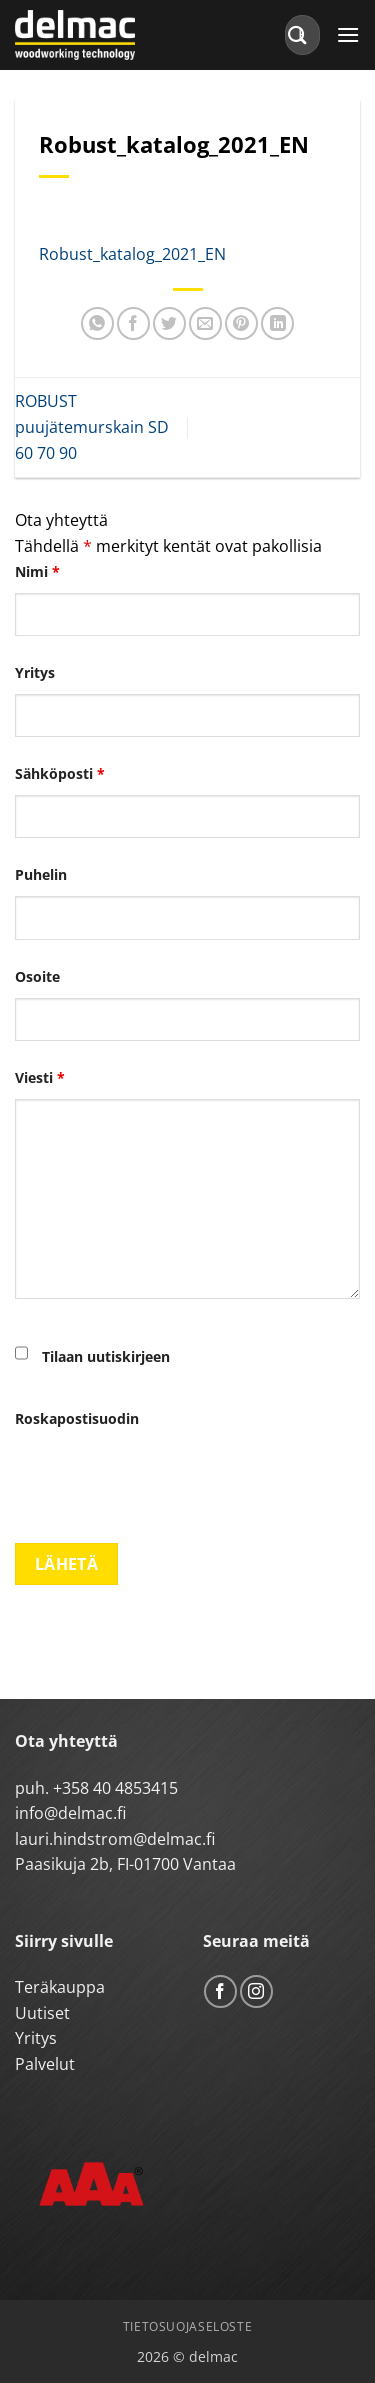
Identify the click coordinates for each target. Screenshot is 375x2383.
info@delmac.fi (70, 1813)
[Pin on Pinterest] (241, 323)
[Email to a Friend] (205, 323)
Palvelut (45, 2064)
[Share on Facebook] (133, 323)
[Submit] (298, 34)
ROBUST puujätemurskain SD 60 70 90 (92, 426)
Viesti (40, 1077)
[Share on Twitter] (169, 323)
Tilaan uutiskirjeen (106, 1356)
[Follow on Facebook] (220, 1991)
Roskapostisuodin (77, 1418)
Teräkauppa (60, 1987)
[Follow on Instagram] (256, 1991)
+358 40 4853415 (115, 1788)
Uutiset (42, 2013)
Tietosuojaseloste (187, 2326)
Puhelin (41, 874)
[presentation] (167, 1479)
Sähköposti (60, 773)
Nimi (37, 571)
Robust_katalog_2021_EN (132, 254)
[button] (348, 34)
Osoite (37, 976)
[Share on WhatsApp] (97, 323)
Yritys (35, 672)
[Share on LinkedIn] (277, 323)
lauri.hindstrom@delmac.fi (115, 1839)
